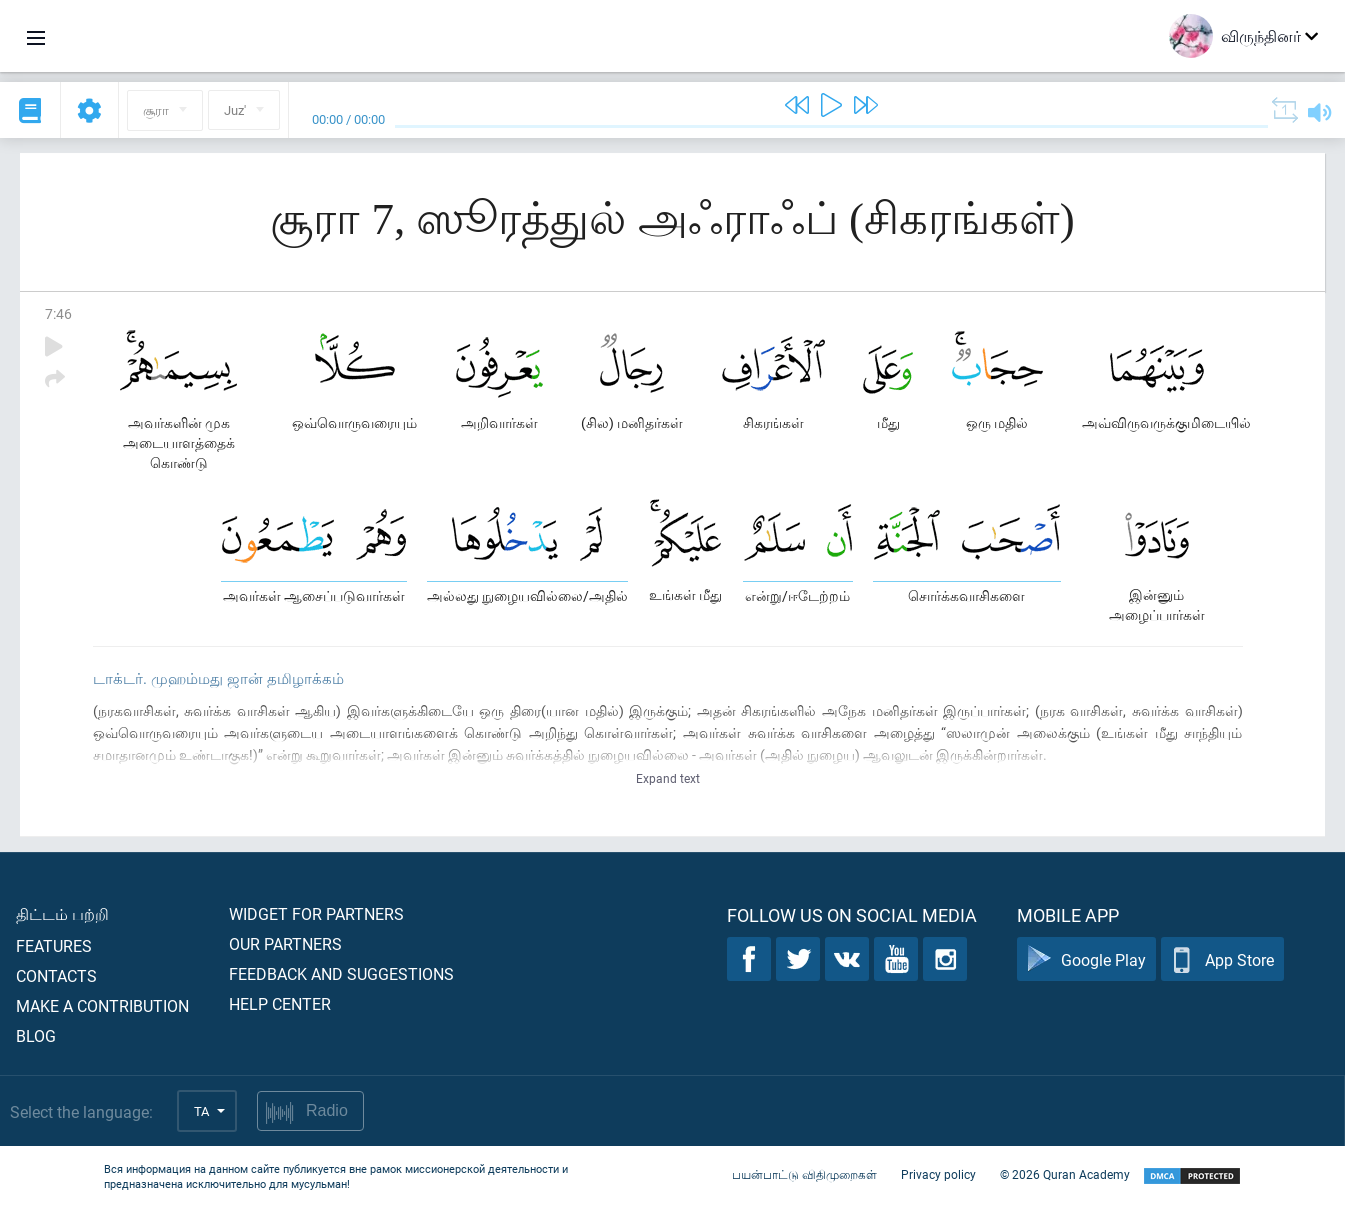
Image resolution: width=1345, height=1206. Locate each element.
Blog (36, 1035)
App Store (1222, 959)
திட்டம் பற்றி (62, 913)
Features (54, 945)
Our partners (285, 943)
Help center (280, 1003)
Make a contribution (102, 1005)
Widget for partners (316, 913)
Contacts (56, 975)
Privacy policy (938, 1174)
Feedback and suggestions (341, 973)
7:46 (58, 313)
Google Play (1086, 959)
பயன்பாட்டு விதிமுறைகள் (804, 1174)
